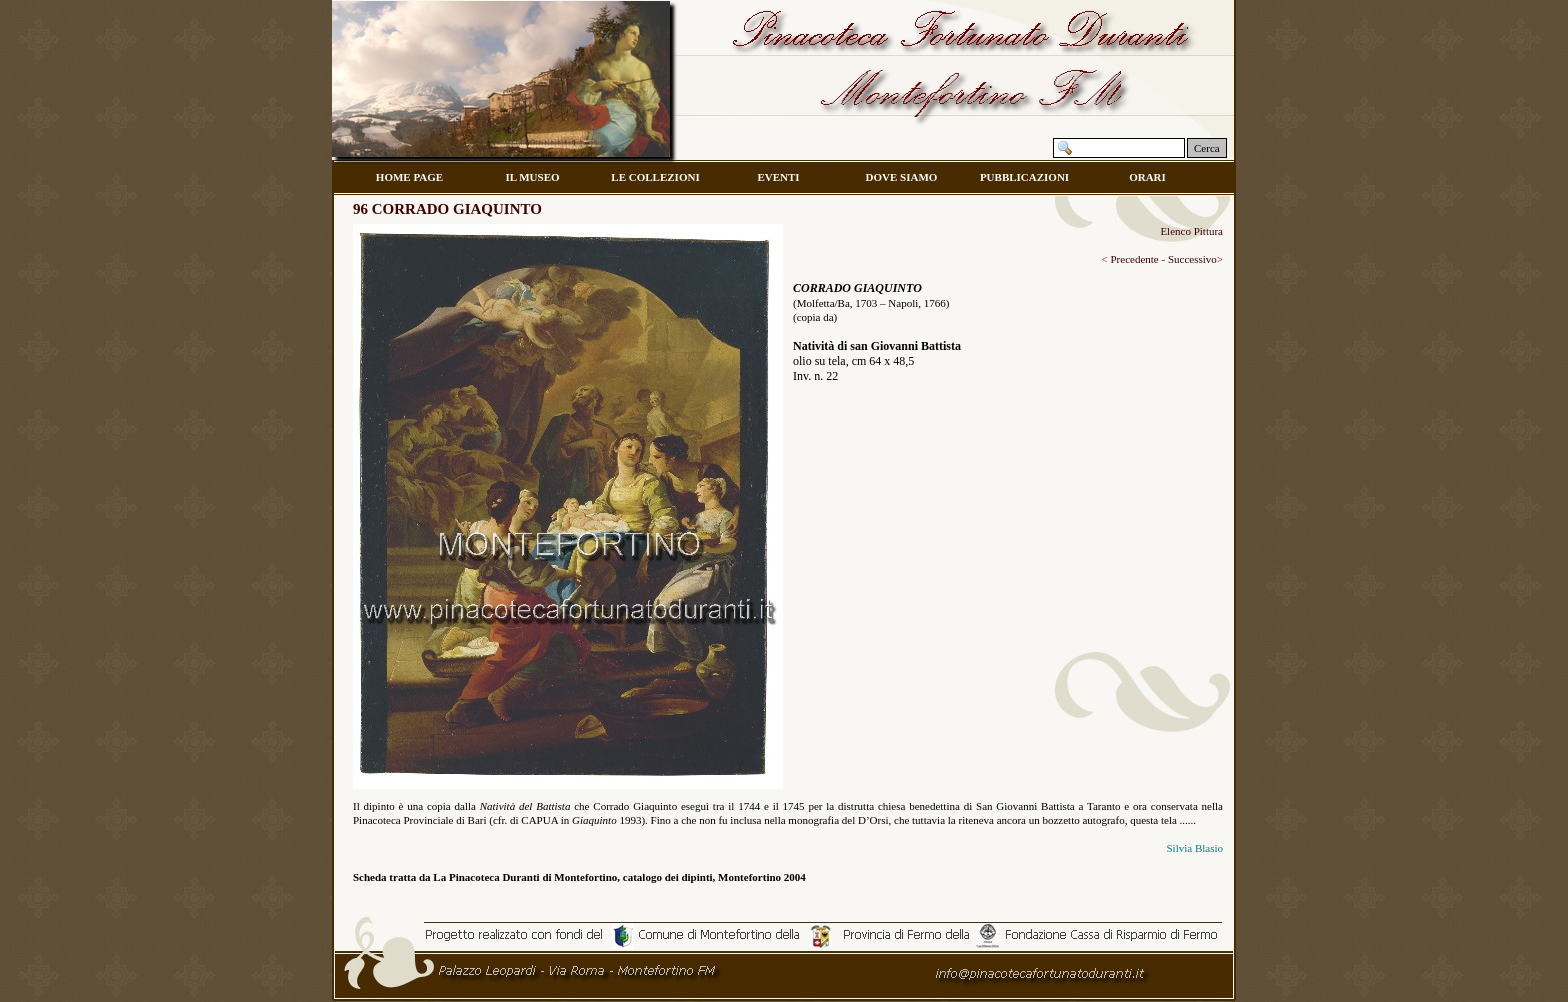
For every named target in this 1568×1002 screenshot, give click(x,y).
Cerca (1207, 148)
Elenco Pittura (1191, 231)
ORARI (1147, 177)
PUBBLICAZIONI (1024, 177)
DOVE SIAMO (902, 177)
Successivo (1191, 259)
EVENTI (778, 177)
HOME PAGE (409, 177)
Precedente (1133, 259)
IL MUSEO (532, 177)
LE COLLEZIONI (655, 177)
